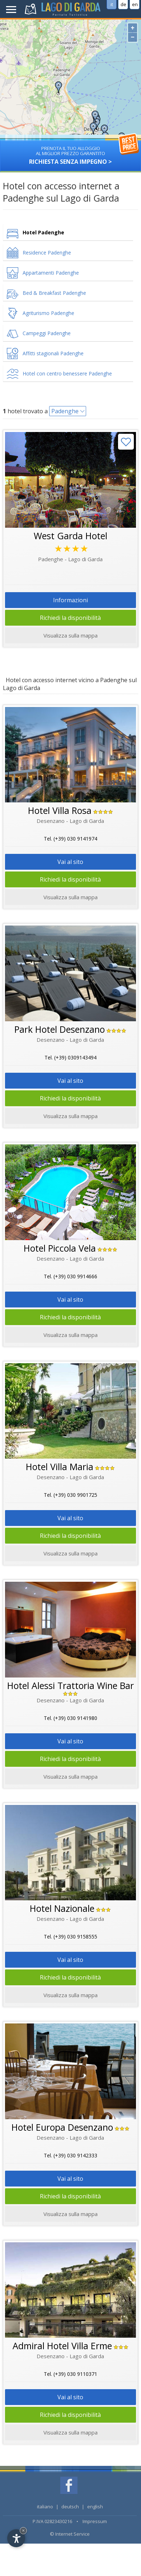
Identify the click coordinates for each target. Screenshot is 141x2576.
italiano (45, 2506)
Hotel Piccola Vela (60, 1248)
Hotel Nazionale (62, 1908)
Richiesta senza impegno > (70, 153)
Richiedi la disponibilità (70, 618)
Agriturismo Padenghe (48, 313)
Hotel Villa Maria (59, 1466)
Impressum (95, 2521)
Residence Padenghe (47, 252)
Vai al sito (70, 862)
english (95, 2506)
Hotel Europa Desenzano (62, 2127)
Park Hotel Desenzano (59, 1029)
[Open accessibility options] (16, 2538)
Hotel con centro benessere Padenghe (67, 373)
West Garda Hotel (70, 536)
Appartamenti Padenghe (51, 272)
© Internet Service (70, 2534)
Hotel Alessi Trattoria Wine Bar (70, 1685)
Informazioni (70, 600)
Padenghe (65, 411)
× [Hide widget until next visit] (23, 2530)
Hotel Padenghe (43, 232)
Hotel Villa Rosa (59, 810)
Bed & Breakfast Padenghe (54, 292)
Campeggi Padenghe (47, 333)
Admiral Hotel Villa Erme (62, 2345)
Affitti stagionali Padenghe (53, 353)
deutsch (70, 2506)
